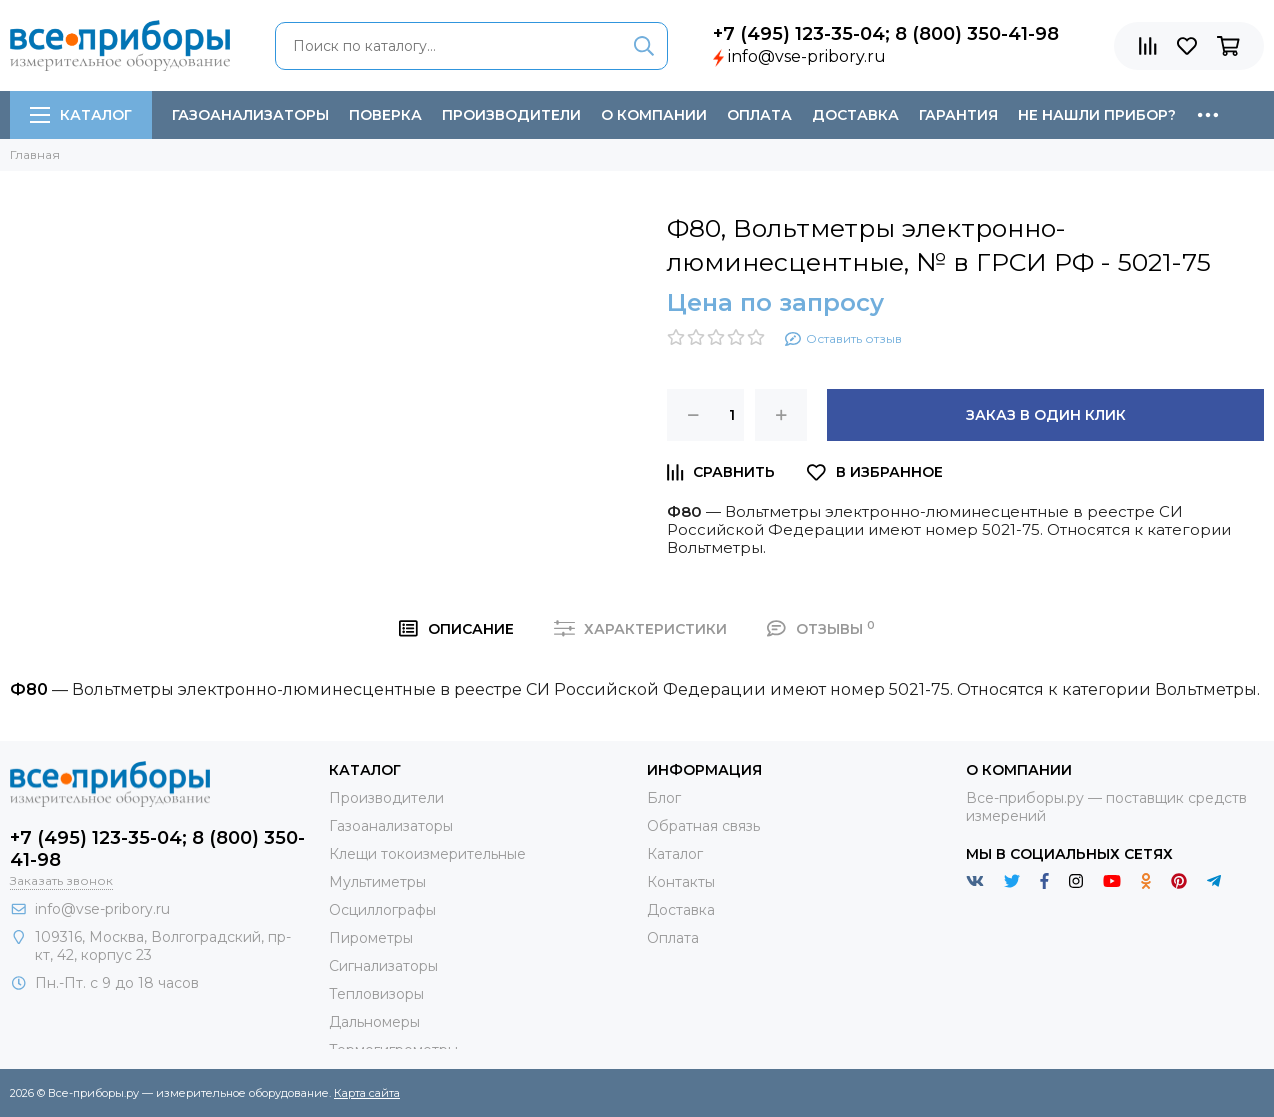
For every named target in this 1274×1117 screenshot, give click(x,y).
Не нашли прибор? (1097, 115)
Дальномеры (374, 1022)
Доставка (855, 115)
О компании (654, 115)
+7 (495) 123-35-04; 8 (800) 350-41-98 (886, 34)
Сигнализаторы (383, 966)
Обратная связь (703, 826)
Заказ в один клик (1046, 415)
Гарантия (958, 115)
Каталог (81, 115)
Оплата (759, 115)
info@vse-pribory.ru (807, 56)
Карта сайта (367, 1093)
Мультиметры (377, 882)
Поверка (385, 115)
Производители (511, 115)
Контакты (681, 882)
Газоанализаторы (250, 115)
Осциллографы (382, 910)
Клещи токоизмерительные (427, 854)
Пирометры (371, 938)
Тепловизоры (376, 994)
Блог (664, 798)
